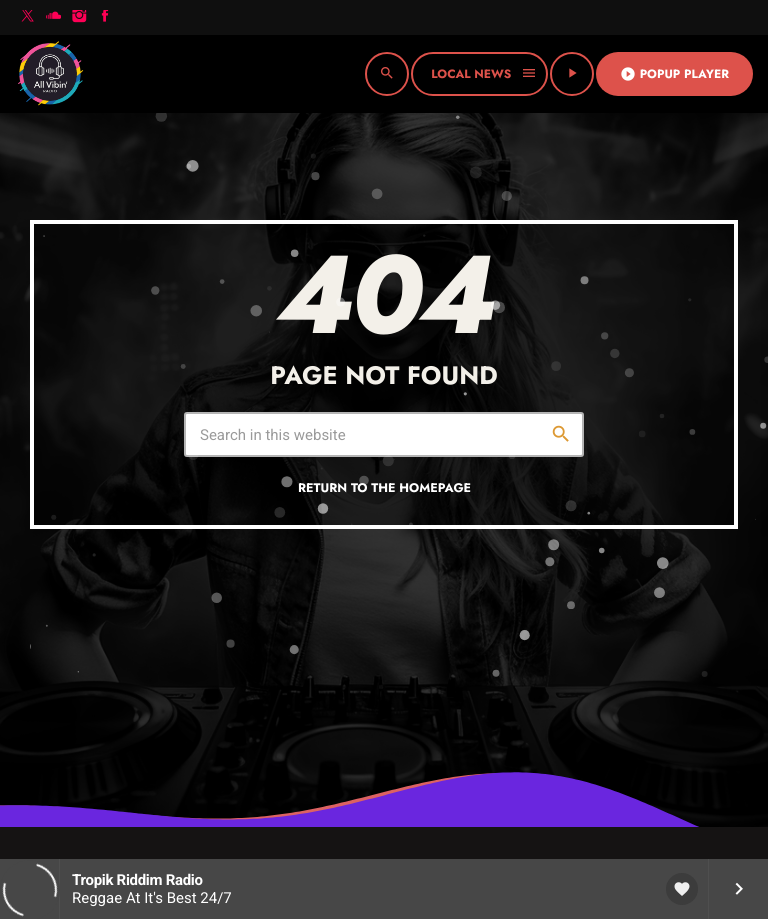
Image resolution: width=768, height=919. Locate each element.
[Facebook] (105, 17)
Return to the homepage (384, 488)
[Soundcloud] (54, 17)
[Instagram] (79, 17)
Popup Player (674, 74)
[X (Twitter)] (28, 17)
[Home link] (50, 74)
